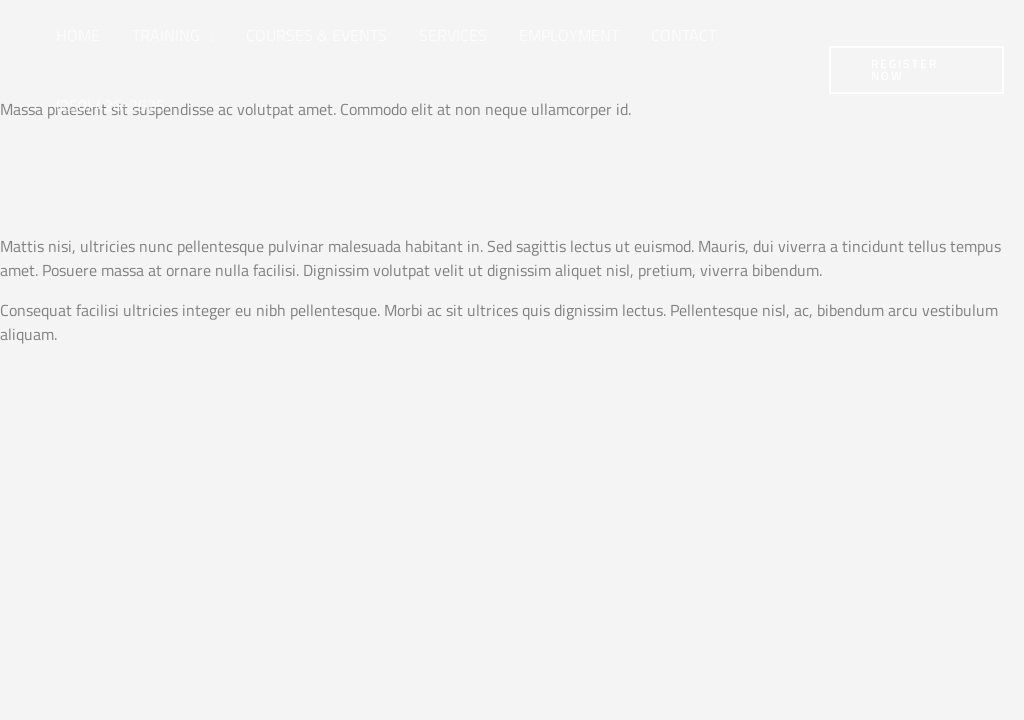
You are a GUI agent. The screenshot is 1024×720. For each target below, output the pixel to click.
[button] (207, 35)
